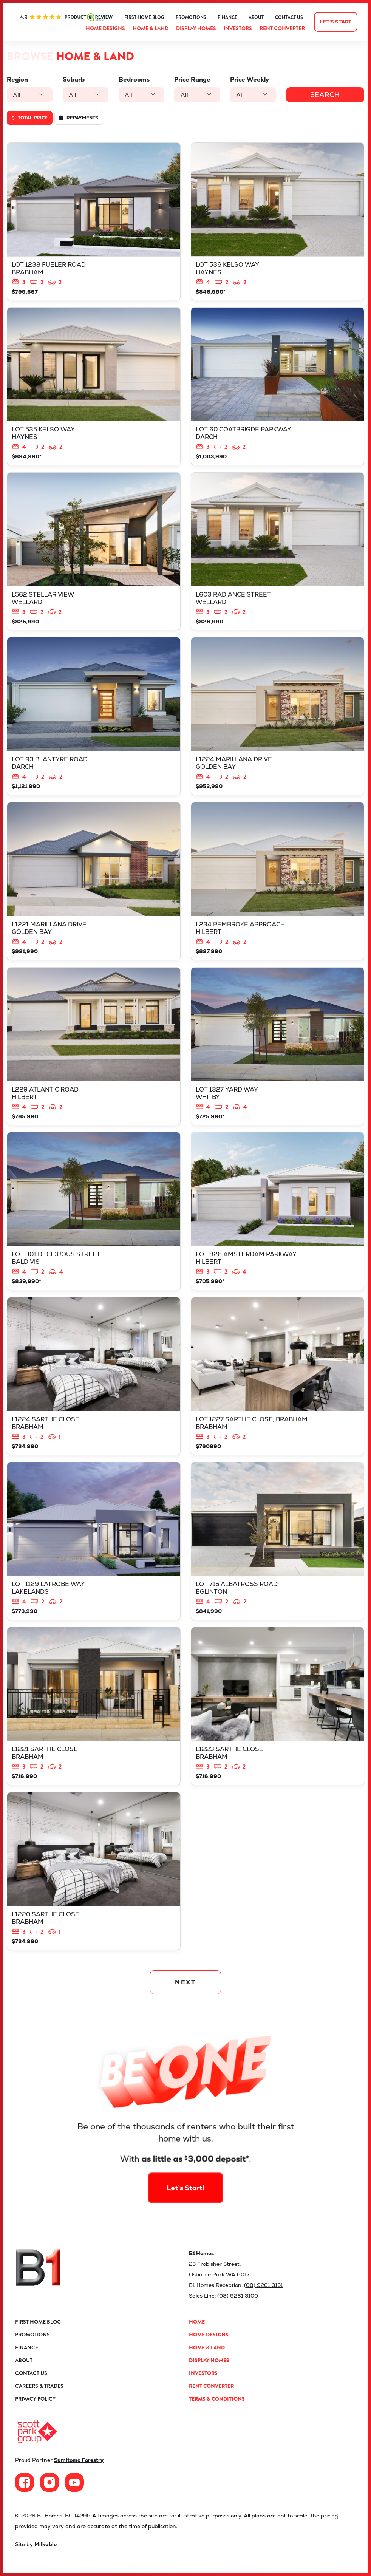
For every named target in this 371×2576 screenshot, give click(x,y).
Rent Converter (282, 28)
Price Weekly (249, 79)
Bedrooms (134, 79)
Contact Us (289, 17)
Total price (30, 118)
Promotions (191, 17)
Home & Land (150, 28)
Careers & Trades (39, 2386)
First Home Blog (144, 17)
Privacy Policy (35, 2399)
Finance (227, 17)
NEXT (185, 1982)
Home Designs (105, 28)
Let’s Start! (185, 2165)
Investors (238, 28)
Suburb (74, 79)
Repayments (78, 118)
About (256, 17)
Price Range (192, 79)
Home (197, 2322)
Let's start (335, 22)
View (93, 222)
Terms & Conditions (217, 2399)
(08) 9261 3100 (237, 2295)
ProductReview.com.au (66, 17)
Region (17, 79)
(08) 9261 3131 (263, 2285)
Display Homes (196, 28)
